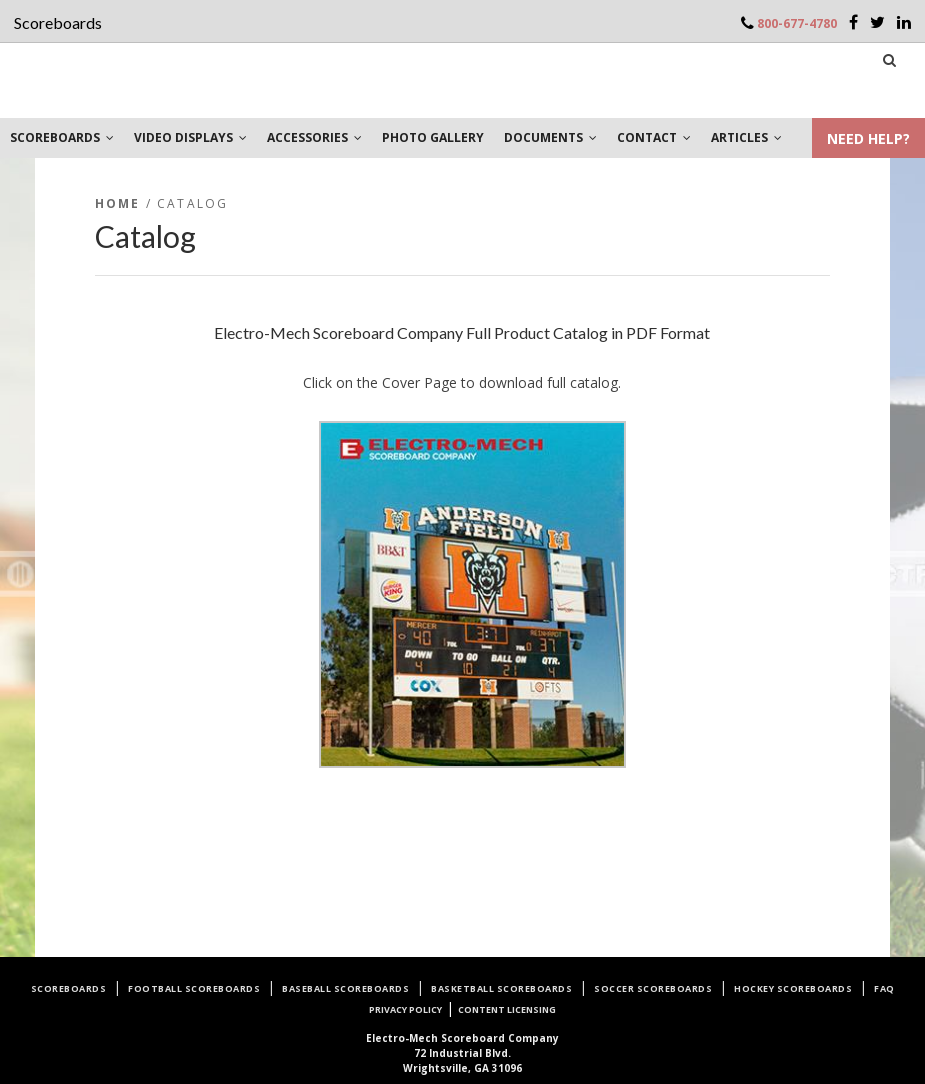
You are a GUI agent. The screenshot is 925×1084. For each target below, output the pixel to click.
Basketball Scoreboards (501, 988)
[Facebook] (853, 22)
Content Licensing (507, 1009)
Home (118, 203)
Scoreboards (69, 988)
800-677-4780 (797, 23)
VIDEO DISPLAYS (190, 137)
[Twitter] (877, 22)
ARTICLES (746, 137)
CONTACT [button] (654, 137)
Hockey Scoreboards (793, 988)
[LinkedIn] (904, 22)
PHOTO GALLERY (433, 137)
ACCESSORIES (314, 137)
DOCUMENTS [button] (550, 137)
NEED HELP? (868, 138)
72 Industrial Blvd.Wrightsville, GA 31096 (462, 1053)
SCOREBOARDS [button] (62, 137)
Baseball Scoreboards (345, 988)
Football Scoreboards (194, 988)
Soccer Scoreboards (653, 988)
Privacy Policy (405, 1009)
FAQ (884, 988)
